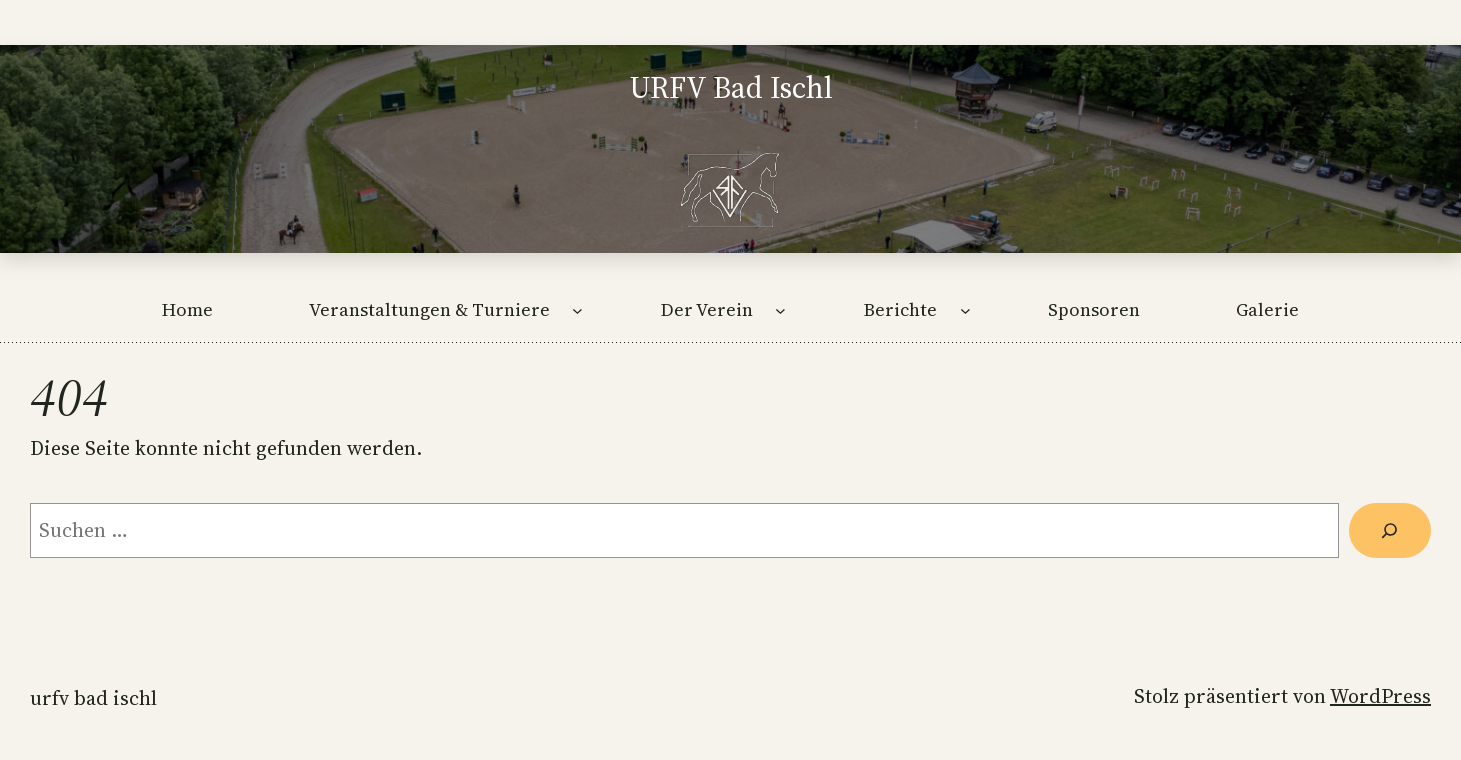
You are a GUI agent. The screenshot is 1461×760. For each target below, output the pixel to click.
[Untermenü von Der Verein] (780, 309)
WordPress (1380, 696)
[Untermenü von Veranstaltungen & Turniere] (577, 309)
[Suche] (1390, 531)
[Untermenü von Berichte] (965, 309)
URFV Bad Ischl (93, 698)
